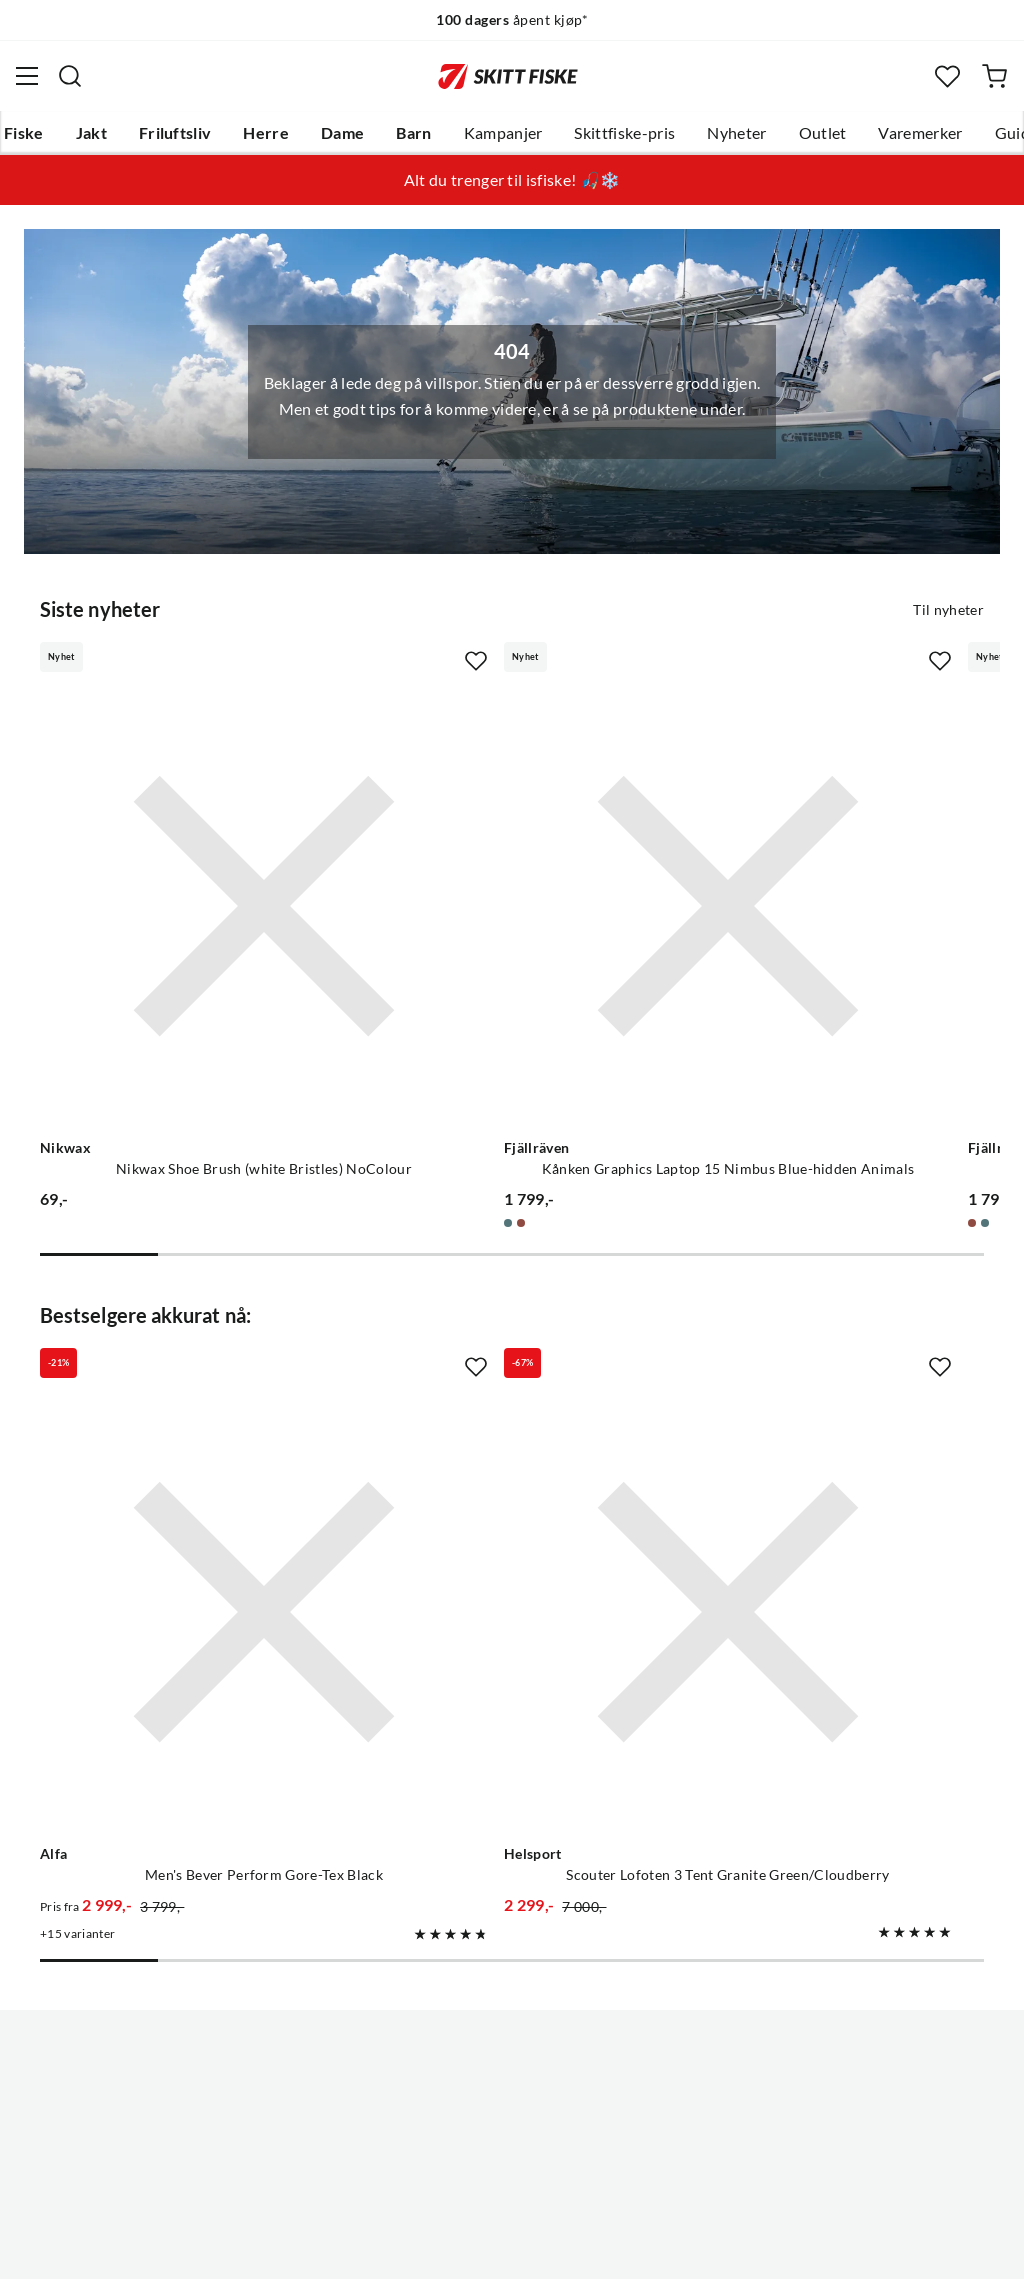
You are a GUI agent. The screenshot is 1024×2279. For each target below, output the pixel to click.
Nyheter (736, 133)
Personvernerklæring (433, 2248)
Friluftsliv (175, 133)
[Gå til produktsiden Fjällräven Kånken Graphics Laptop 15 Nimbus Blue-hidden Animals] (492, 826)
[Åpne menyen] (27, 76)
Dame (342, 133)
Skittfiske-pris (624, 133)
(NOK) (512, 2162)
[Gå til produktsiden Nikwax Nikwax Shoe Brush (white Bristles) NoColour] (185, 826)
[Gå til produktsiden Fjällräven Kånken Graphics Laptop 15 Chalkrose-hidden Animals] (798, 826)
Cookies (634, 2248)
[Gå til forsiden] (508, 76)
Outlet (823, 133)
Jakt (91, 133)
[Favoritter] (947, 76)
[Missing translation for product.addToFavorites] (319, 660)
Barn (413, 133)
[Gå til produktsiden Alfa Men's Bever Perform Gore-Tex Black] (185, 1375)
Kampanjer (503, 133)
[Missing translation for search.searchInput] (70, 76)
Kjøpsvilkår (555, 2248)
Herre (266, 133)
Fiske (24, 133)
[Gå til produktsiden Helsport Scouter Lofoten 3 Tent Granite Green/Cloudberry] (492, 1375)
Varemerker (920, 133)
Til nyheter (948, 608)
